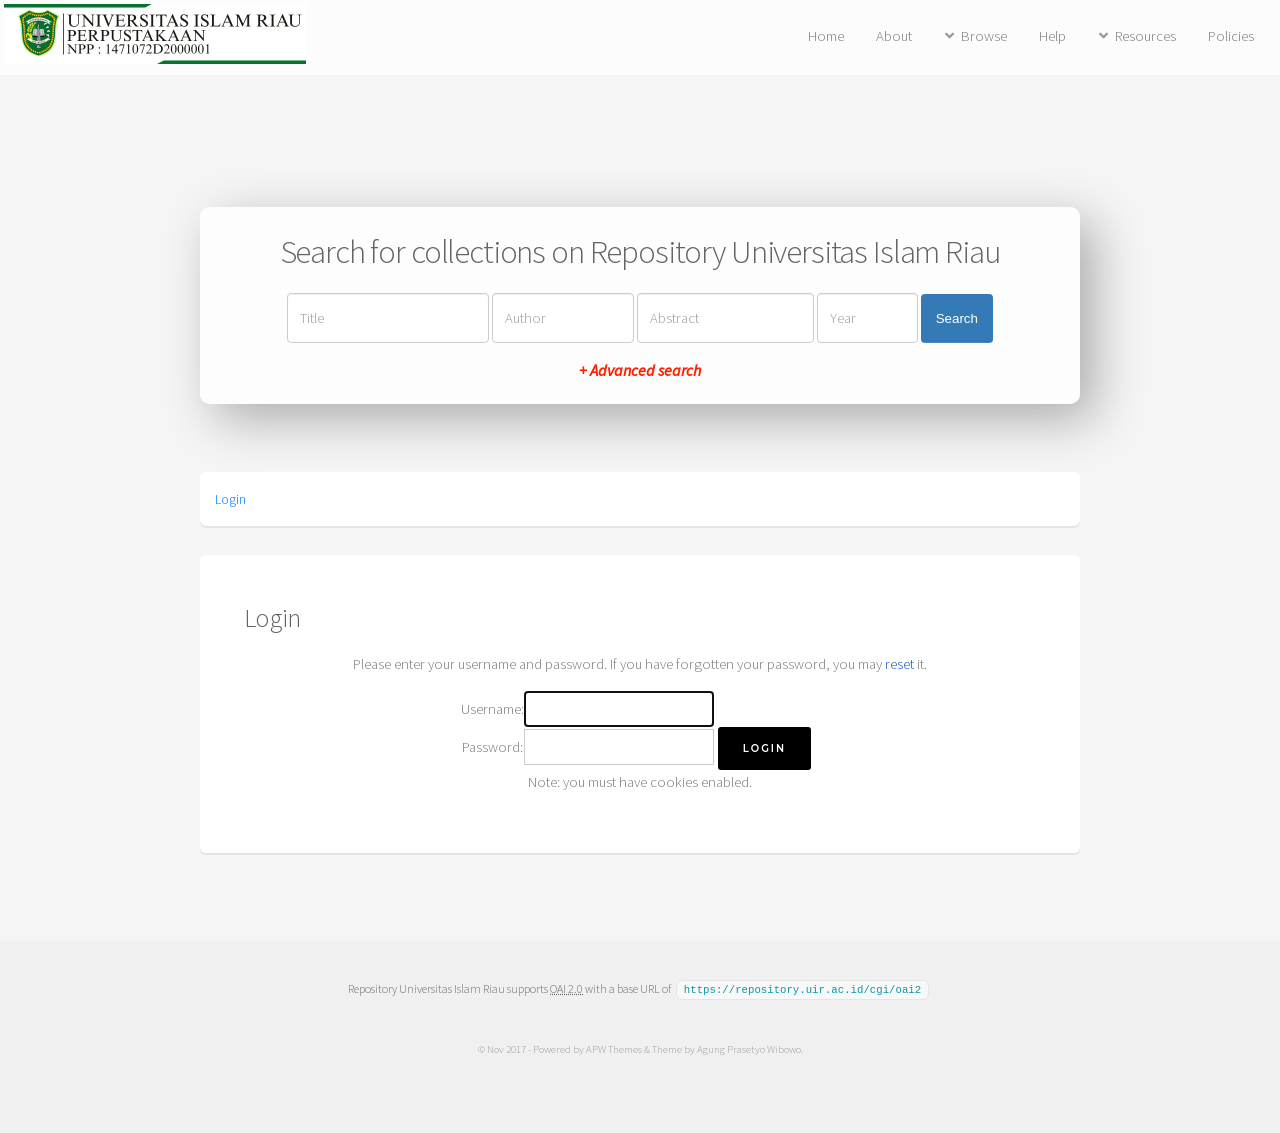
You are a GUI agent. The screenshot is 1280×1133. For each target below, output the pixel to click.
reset (899, 664)
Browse (984, 36)
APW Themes (613, 1048)
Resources (1145, 36)
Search (957, 318)
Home (826, 36)
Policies (1231, 36)
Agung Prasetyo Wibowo (748, 1048)
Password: (492, 747)
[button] (764, 748)
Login (230, 499)
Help (1052, 36)
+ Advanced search (640, 370)
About (894, 36)
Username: (492, 709)
